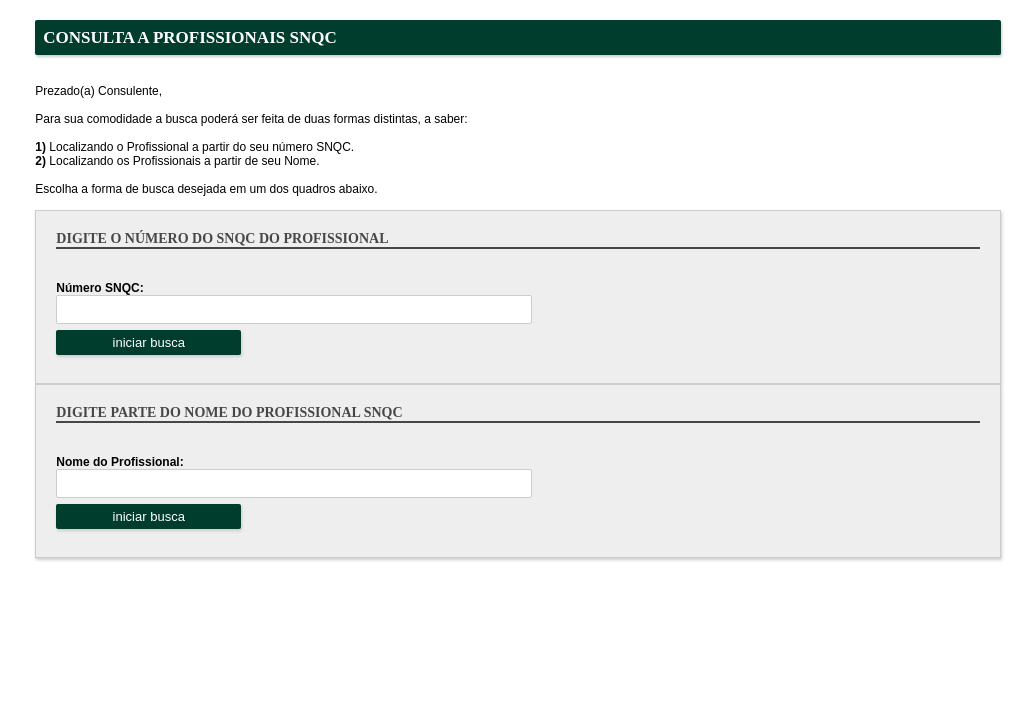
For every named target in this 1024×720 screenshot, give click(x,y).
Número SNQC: (99, 288)
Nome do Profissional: (119, 462)
